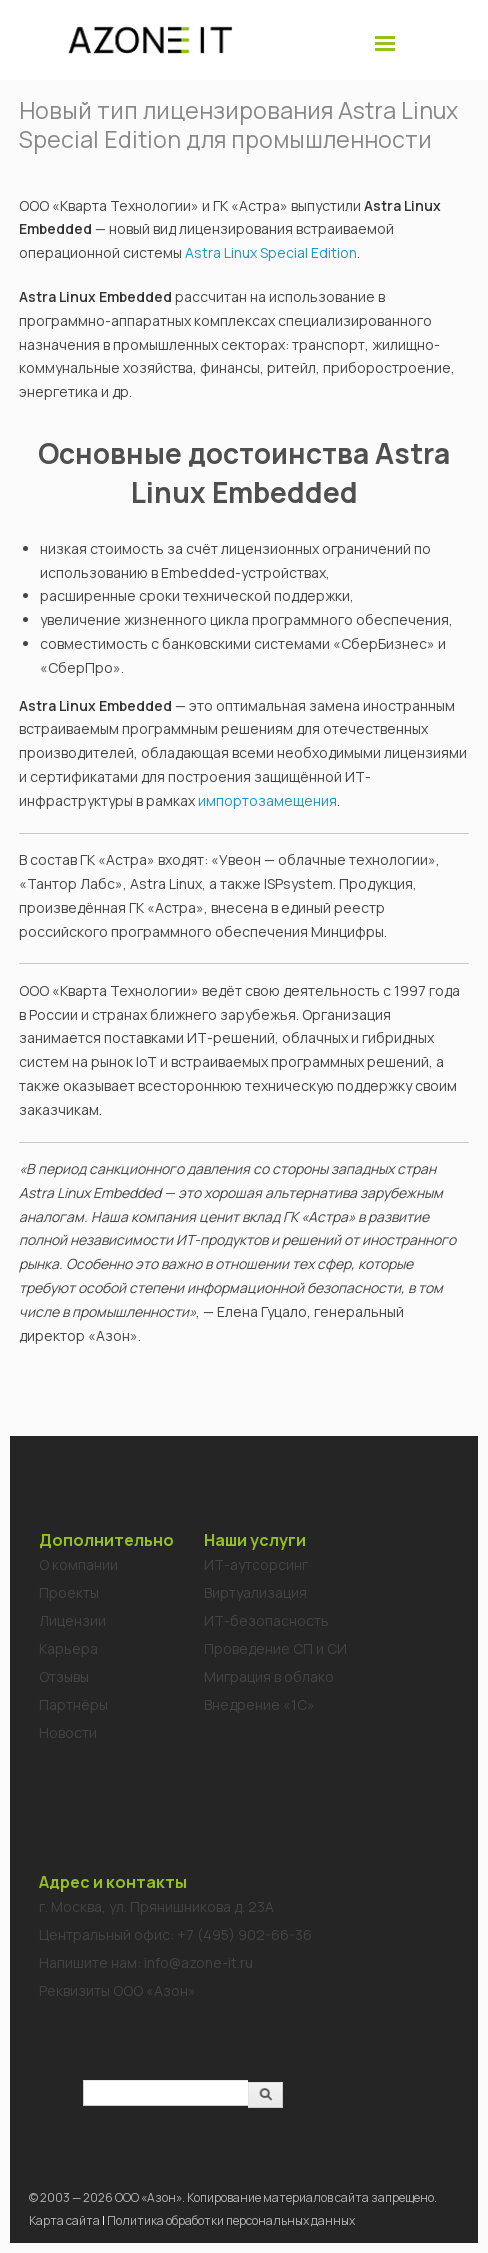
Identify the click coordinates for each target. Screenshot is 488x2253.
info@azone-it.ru (198, 1962)
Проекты (69, 1592)
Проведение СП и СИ (275, 1648)
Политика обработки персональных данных (231, 2220)
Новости (68, 1732)
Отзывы (64, 1676)
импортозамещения (267, 800)
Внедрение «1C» (259, 1704)
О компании (78, 1564)
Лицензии (72, 1620)
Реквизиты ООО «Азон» (117, 1990)
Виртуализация (255, 1592)
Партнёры (73, 1704)
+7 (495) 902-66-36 (244, 1934)
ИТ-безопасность (266, 1620)
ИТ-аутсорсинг (256, 1564)
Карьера (68, 1648)
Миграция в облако (269, 1676)
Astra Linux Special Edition (271, 252)
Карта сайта (64, 2220)
